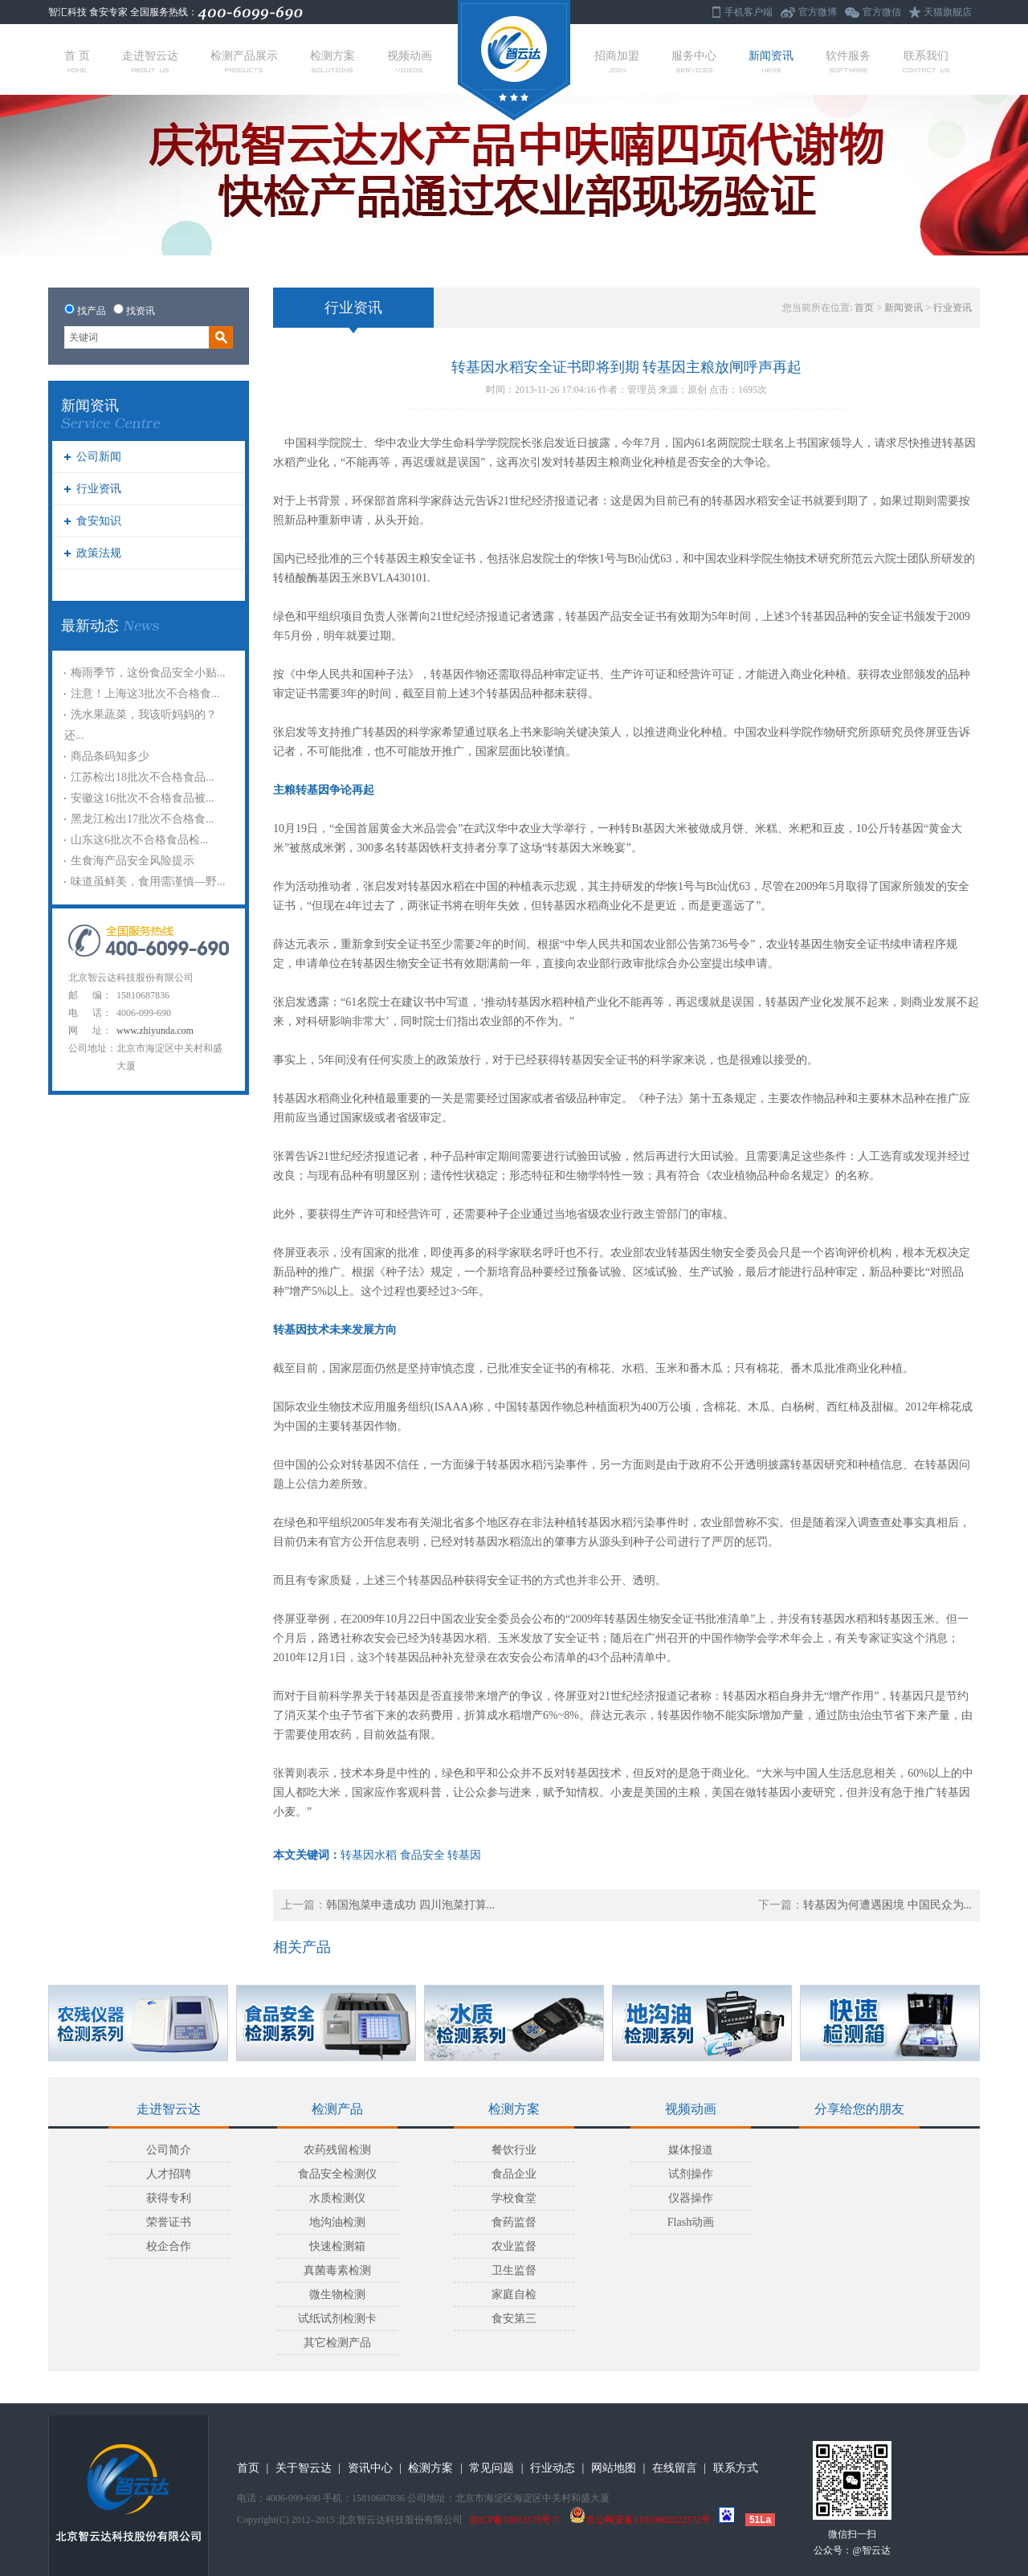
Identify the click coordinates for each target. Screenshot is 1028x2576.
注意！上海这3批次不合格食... (145, 694)
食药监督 (514, 2222)
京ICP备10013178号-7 (514, 2519)
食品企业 (514, 2174)
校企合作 (168, 2246)
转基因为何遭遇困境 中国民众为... (887, 1905)
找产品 (91, 310)
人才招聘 (168, 2174)
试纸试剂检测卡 (337, 2319)
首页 (864, 307)
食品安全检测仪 (337, 2174)
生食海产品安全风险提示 (132, 861)
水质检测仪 (337, 2198)
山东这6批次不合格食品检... (140, 840)
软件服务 (848, 61)
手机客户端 (748, 12)
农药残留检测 (337, 2150)
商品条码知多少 (110, 756)
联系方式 (735, 2468)
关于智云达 (303, 2468)
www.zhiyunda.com (155, 1030)
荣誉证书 (168, 2222)
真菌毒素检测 (337, 2270)
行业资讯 (98, 489)
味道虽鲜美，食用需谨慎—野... (148, 882)
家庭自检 (514, 2294)
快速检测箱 (337, 2246)
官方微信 (882, 12)
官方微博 (817, 12)
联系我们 (926, 61)
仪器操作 (690, 2198)
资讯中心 (370, 2468)
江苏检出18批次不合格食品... (142, 777)
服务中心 (693, 61)
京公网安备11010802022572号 (640, 2519)
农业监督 (514, 2246)
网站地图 (613, 2468)
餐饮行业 (514, 2150)
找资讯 (140, 310)
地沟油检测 (337, 2222)
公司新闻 (98, 457)
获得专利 (168, 2198)
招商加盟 (616, 61)
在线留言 (674, 2468)
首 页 (77, 61)
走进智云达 (150, 61)
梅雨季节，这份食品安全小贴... (148, 673)
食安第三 (514, 2319)
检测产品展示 (244, 61)
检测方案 (332, 61)
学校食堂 (514, 2198)
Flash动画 (690, 2222)
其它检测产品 (337, 2343)
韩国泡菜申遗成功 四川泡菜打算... (410, 1905)
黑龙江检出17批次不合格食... (142, 819)
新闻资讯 (771, 61)
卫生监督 (514, 2270)
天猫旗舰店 (948, 12)
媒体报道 (690, 2150)
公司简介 (168, 2150)
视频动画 (409, 61)
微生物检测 (337, 2294)
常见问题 (491, 2468)
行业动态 (552, 2468)
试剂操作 (690, 2174)
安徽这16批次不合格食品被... (142, 798)
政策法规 (98, 553)
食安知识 (98, 521)
